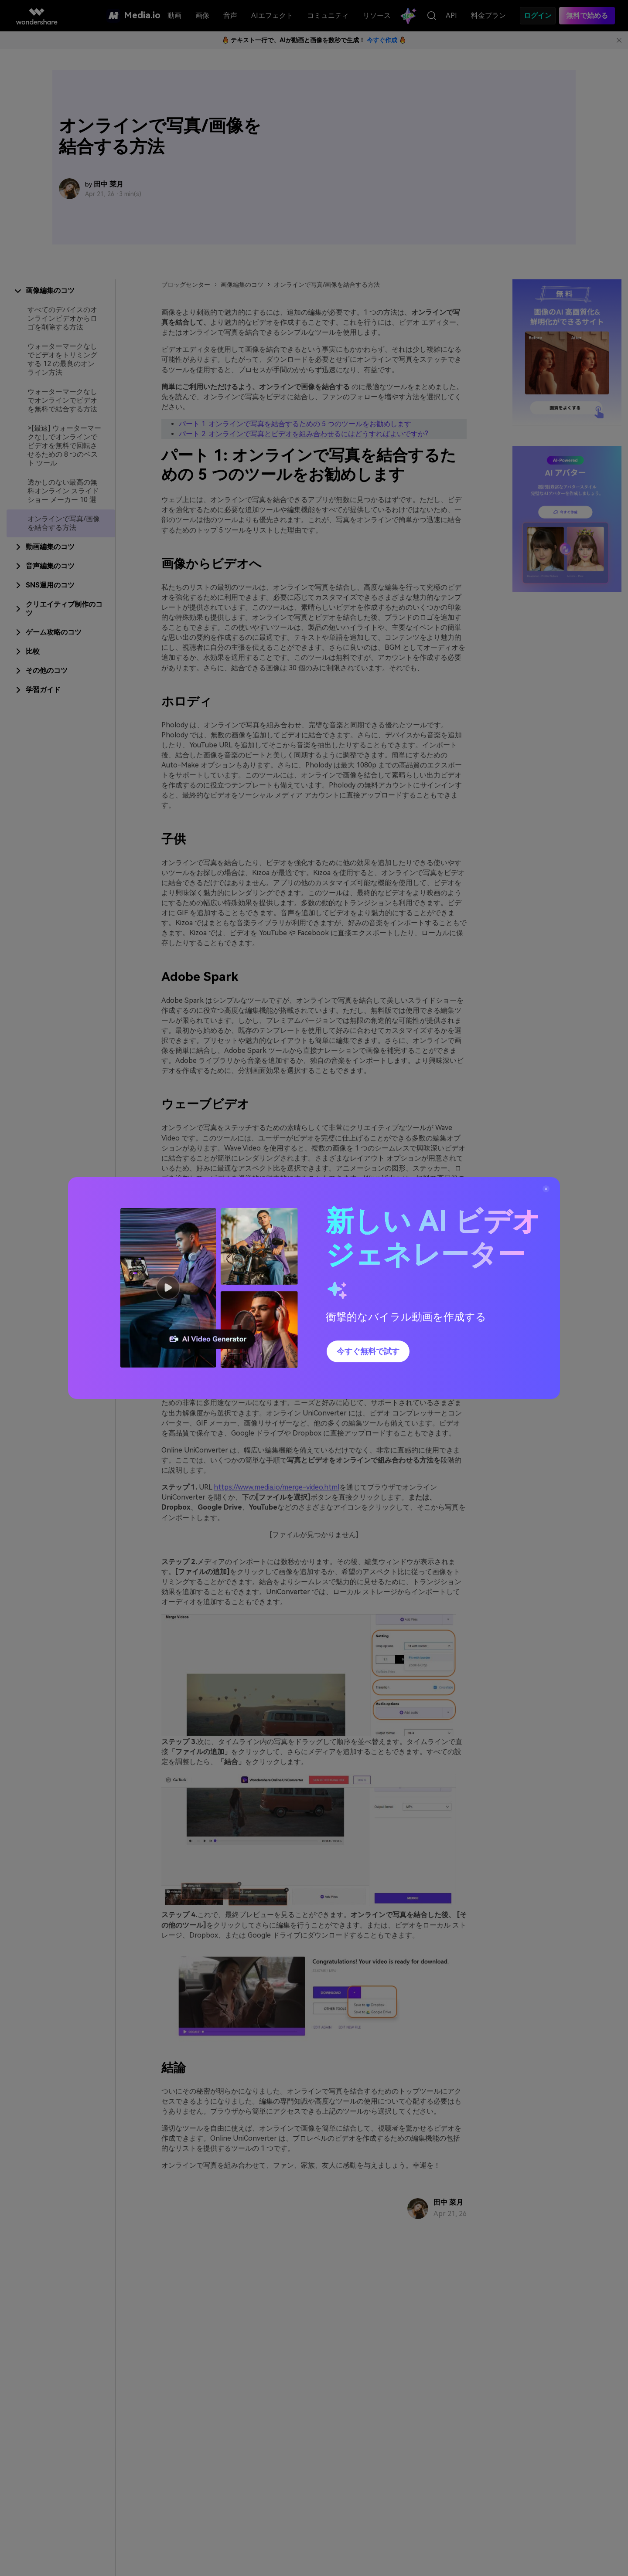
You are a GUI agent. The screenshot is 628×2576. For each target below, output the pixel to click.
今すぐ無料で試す (368, 1351)
